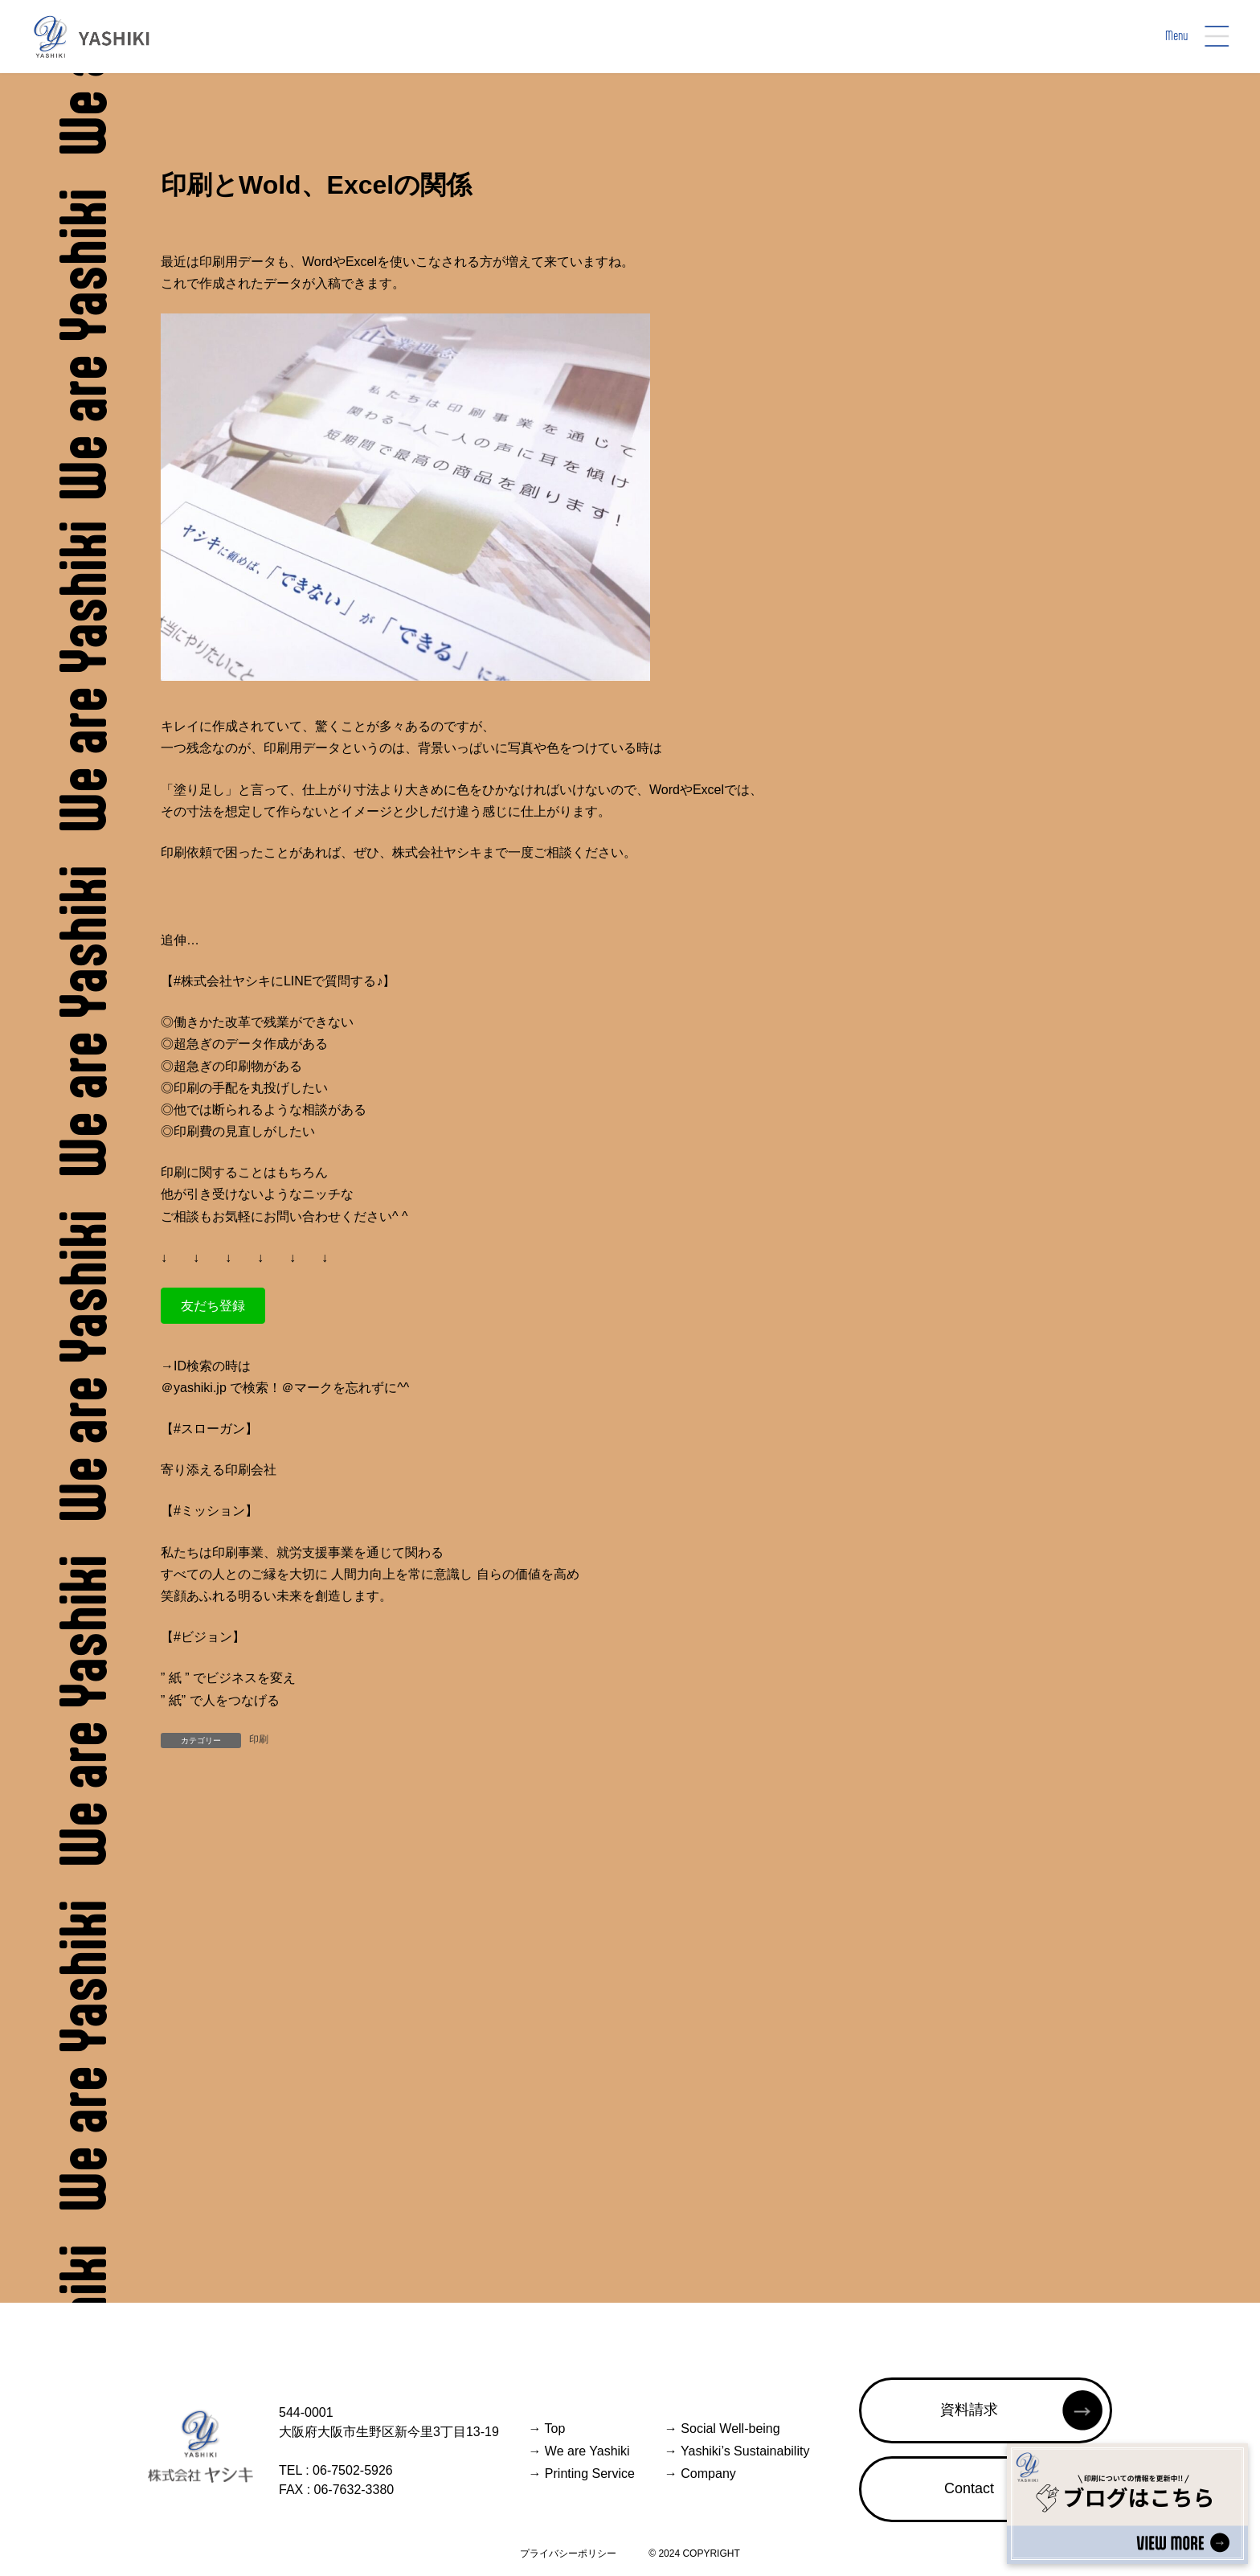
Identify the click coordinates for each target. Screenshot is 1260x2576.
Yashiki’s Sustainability (737, 2451)
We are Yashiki (578, 2451)
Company (700, 2473)
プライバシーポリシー (568, 2553)
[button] (213, 1306)
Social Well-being (722, 2428)
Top (546, 2428)
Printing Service (581, 2473)
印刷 (258, 1739)
